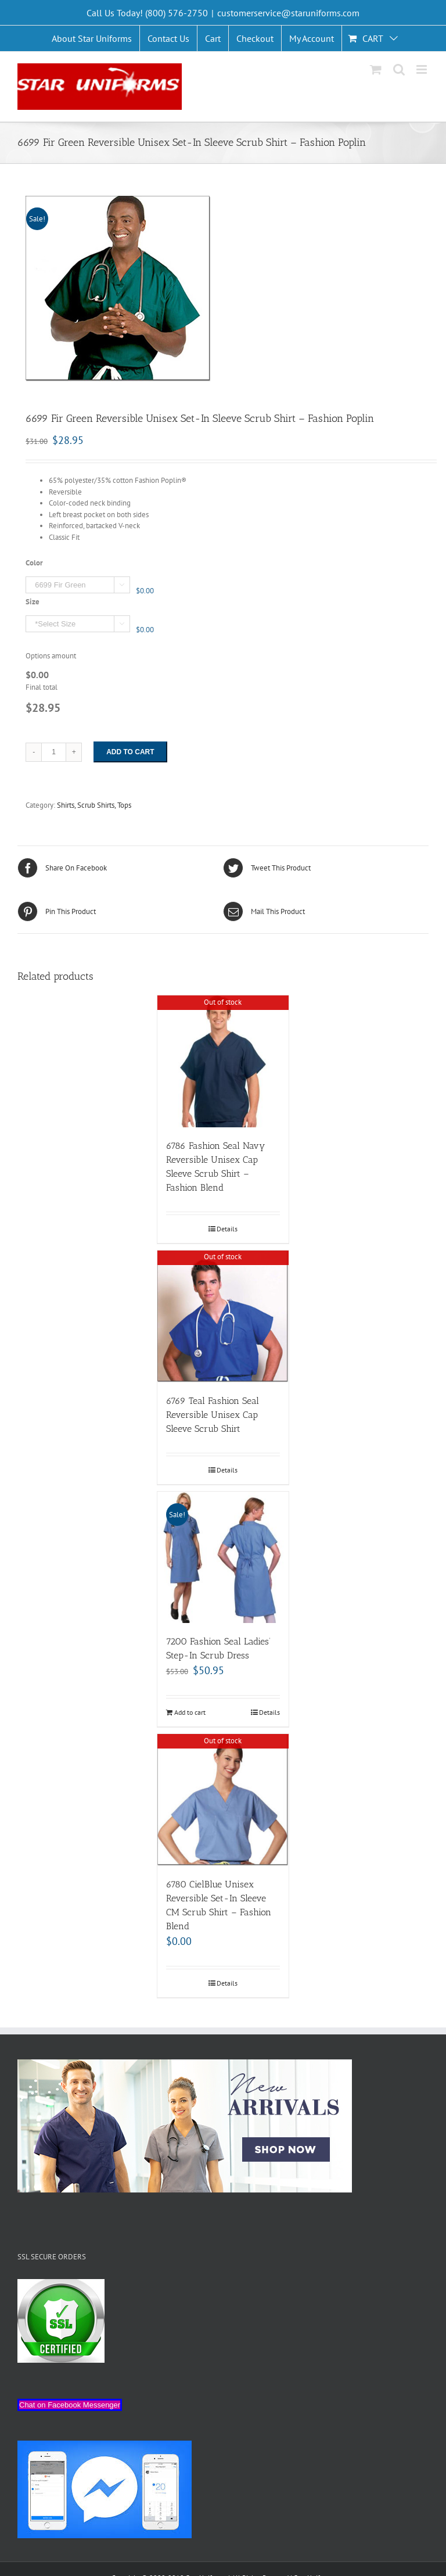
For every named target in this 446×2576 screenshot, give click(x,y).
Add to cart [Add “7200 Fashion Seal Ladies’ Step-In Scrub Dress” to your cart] (190, 1712)
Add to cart (130, 752)
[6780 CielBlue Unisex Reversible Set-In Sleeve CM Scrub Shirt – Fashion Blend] (223, 1800)
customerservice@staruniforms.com (288, 13)
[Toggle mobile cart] (376, 69)
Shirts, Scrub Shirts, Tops (94, 805)
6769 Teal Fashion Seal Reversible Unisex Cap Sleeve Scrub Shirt (212, 1414)
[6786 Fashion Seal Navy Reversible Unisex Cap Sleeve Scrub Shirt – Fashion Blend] (223, 1061)
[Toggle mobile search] (399, 69)
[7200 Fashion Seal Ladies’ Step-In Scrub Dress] (223, 1558)
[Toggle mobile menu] (422, 69)
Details (227, 1228)
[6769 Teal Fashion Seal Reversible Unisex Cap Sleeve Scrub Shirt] (223, 1316)
